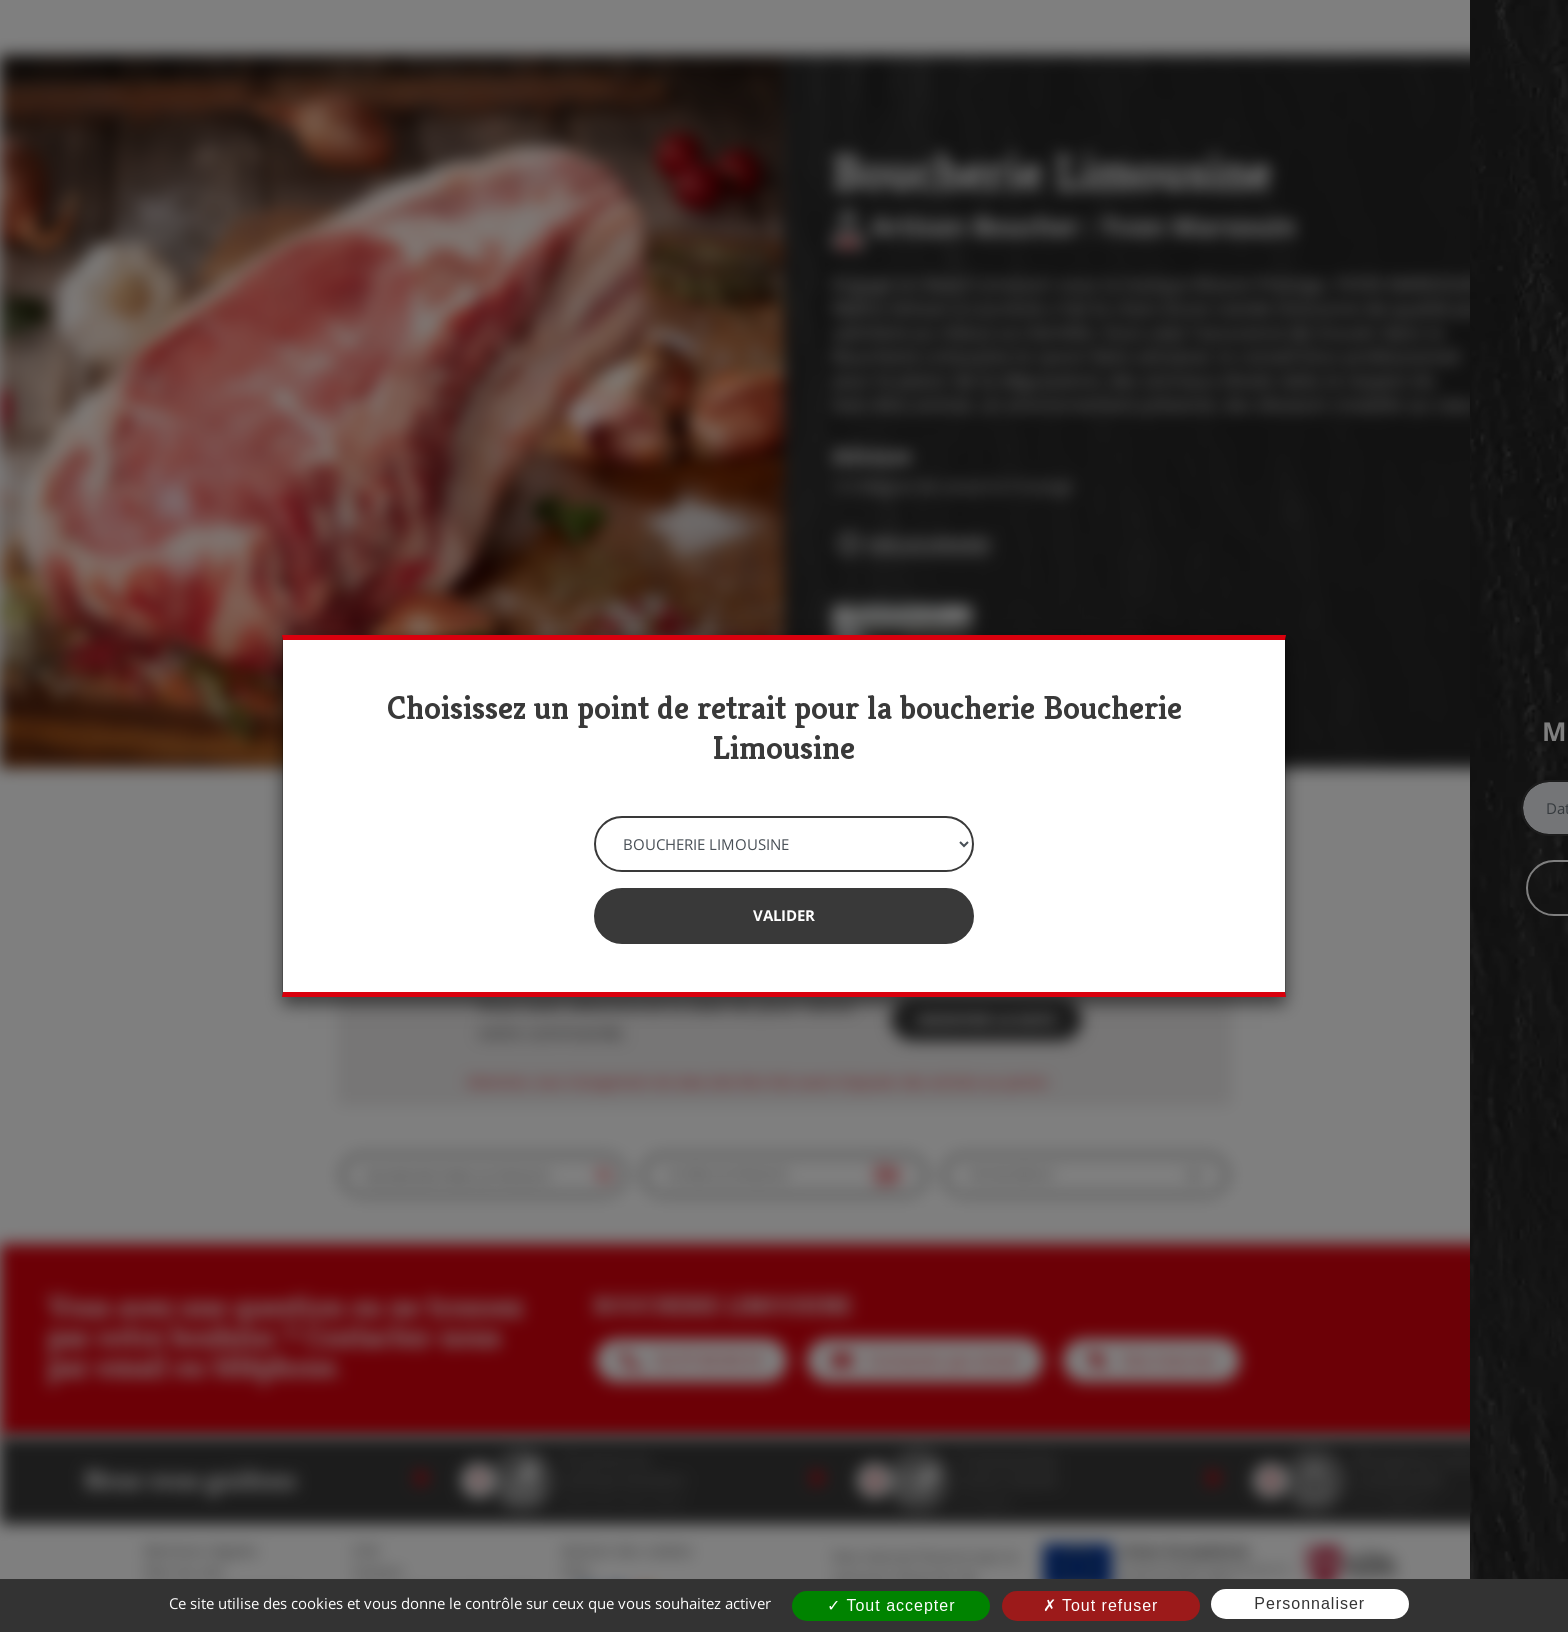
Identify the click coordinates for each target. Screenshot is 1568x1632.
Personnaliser (1309, 1603)
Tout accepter (891, 1605)
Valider (784, 915)
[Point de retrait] (784, 844)
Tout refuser (1101, 1605)
